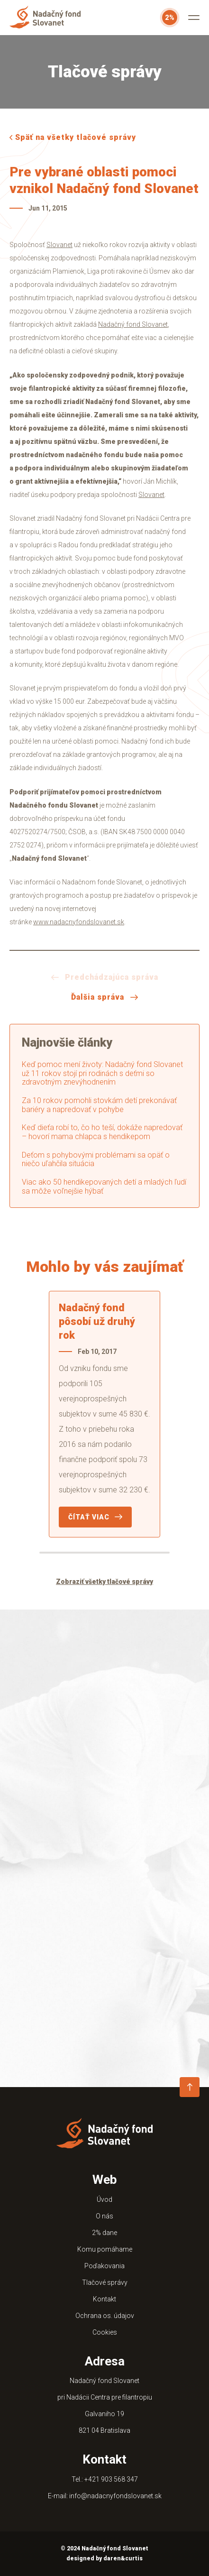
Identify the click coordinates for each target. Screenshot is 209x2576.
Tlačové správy (104, 2282)
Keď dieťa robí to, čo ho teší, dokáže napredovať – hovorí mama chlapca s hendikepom (102, 1132)
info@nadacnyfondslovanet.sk (115, 2496)
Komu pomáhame (104, 2249)
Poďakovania (104, 2266)
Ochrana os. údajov (104, 2315)
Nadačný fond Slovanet (133, 324)
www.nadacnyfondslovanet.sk (78, 922)
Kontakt (104, 2299)
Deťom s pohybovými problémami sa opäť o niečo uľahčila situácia (96, 1159)
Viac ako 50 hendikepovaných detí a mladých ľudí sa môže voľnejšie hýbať (104, 1187)
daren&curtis (123, 2558)
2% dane (104, 2232)
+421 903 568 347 (111, 2479)
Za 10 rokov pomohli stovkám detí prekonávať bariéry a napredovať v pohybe (99, 1105)
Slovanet (59, 244)
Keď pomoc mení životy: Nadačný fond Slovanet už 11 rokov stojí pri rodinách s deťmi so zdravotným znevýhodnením (102, 1073)
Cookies (104, 2332)
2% (170, 17)
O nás (104, 2216)
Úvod (104, 2199)
